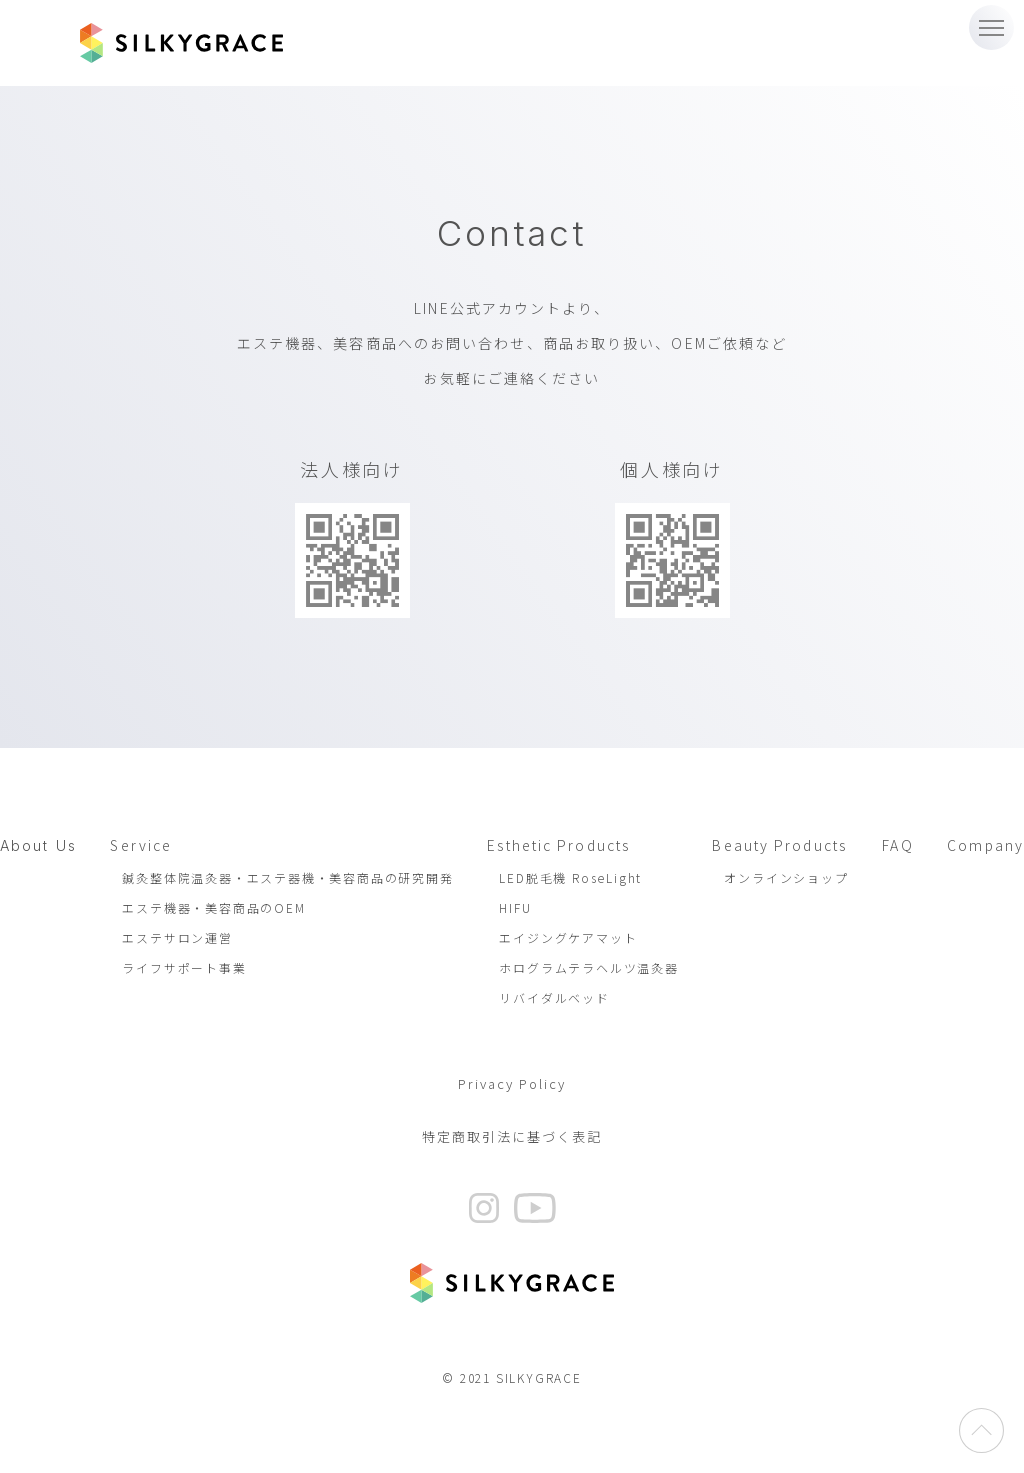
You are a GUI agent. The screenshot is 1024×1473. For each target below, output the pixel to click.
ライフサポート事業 (184, 967)
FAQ (897, 845)
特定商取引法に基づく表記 (511, 1136)
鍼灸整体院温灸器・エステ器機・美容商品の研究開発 (287, 877)
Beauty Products (779, 845)
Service (141, 845)
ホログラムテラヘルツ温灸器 (588, 967)
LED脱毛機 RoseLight (570, 877)
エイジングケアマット (568, 937)
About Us (38, 845)
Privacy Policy (511, 1083)
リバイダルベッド (554, 997)
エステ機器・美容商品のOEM (213, 907)
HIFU (515, 907)
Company (985, 845)
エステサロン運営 (177, 937)
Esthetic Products (558, 845)
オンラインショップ (786, 877)
